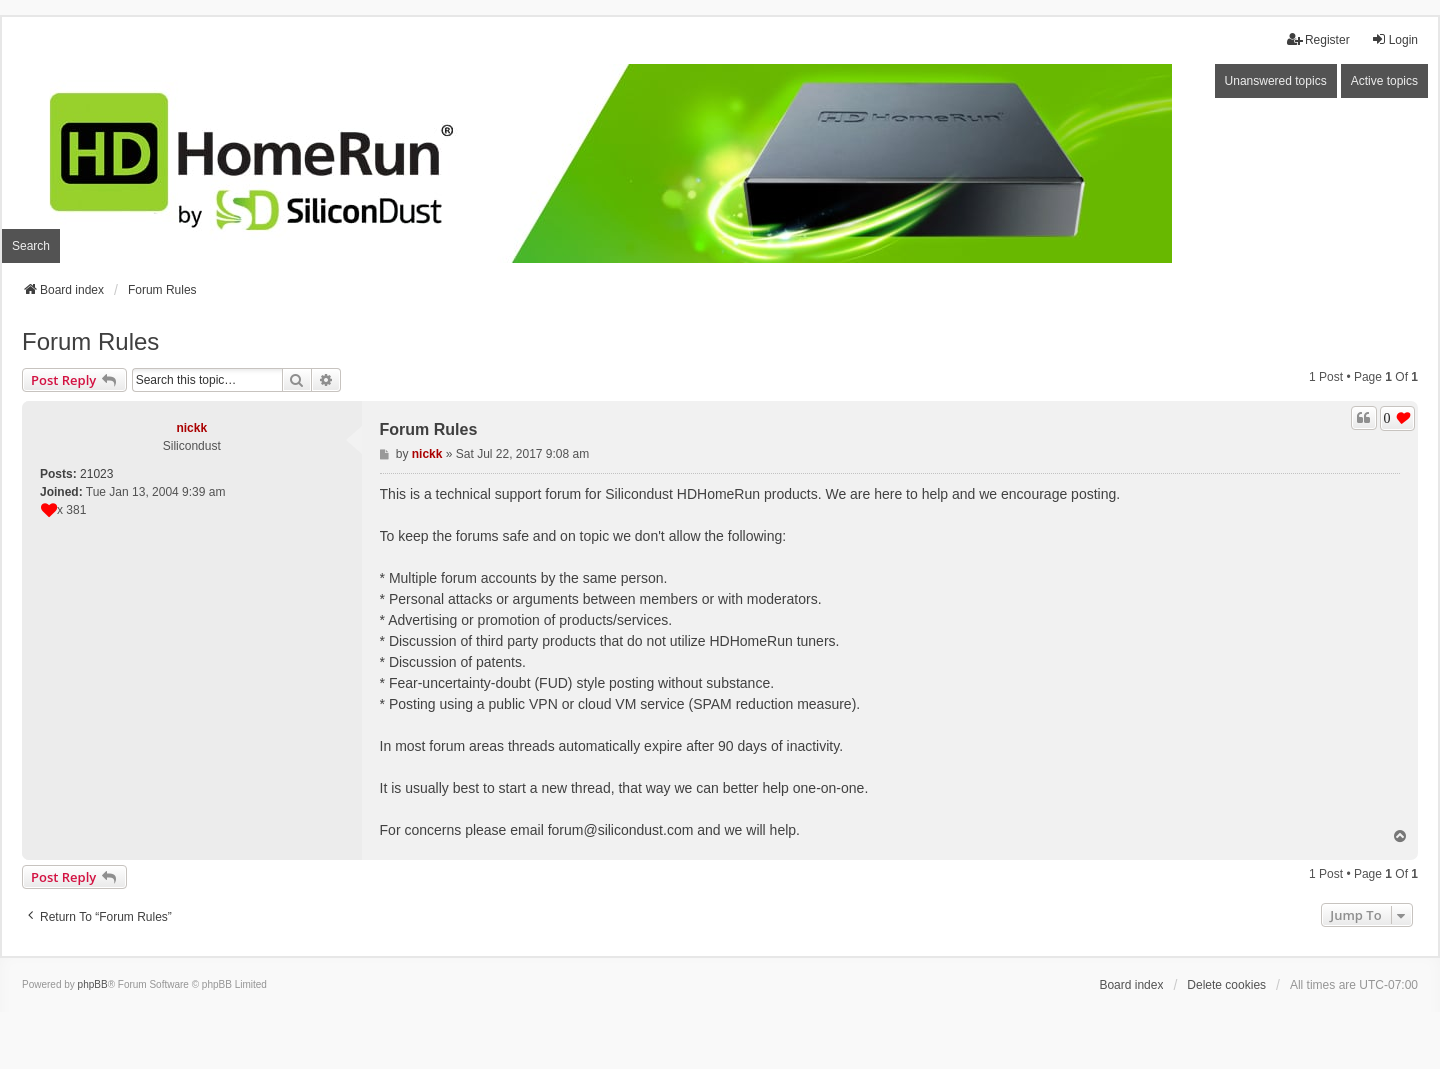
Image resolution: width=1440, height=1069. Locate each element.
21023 (96, 474)
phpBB (93, 984)
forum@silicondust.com (621, 830)
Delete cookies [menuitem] (1226, 985)
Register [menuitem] (1318, 39)
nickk (191, 428)
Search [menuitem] (31, 246)
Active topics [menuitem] (1384, 81)
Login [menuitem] (1394, 39)
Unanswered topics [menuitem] (1276, 81)
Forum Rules (90, 341)
